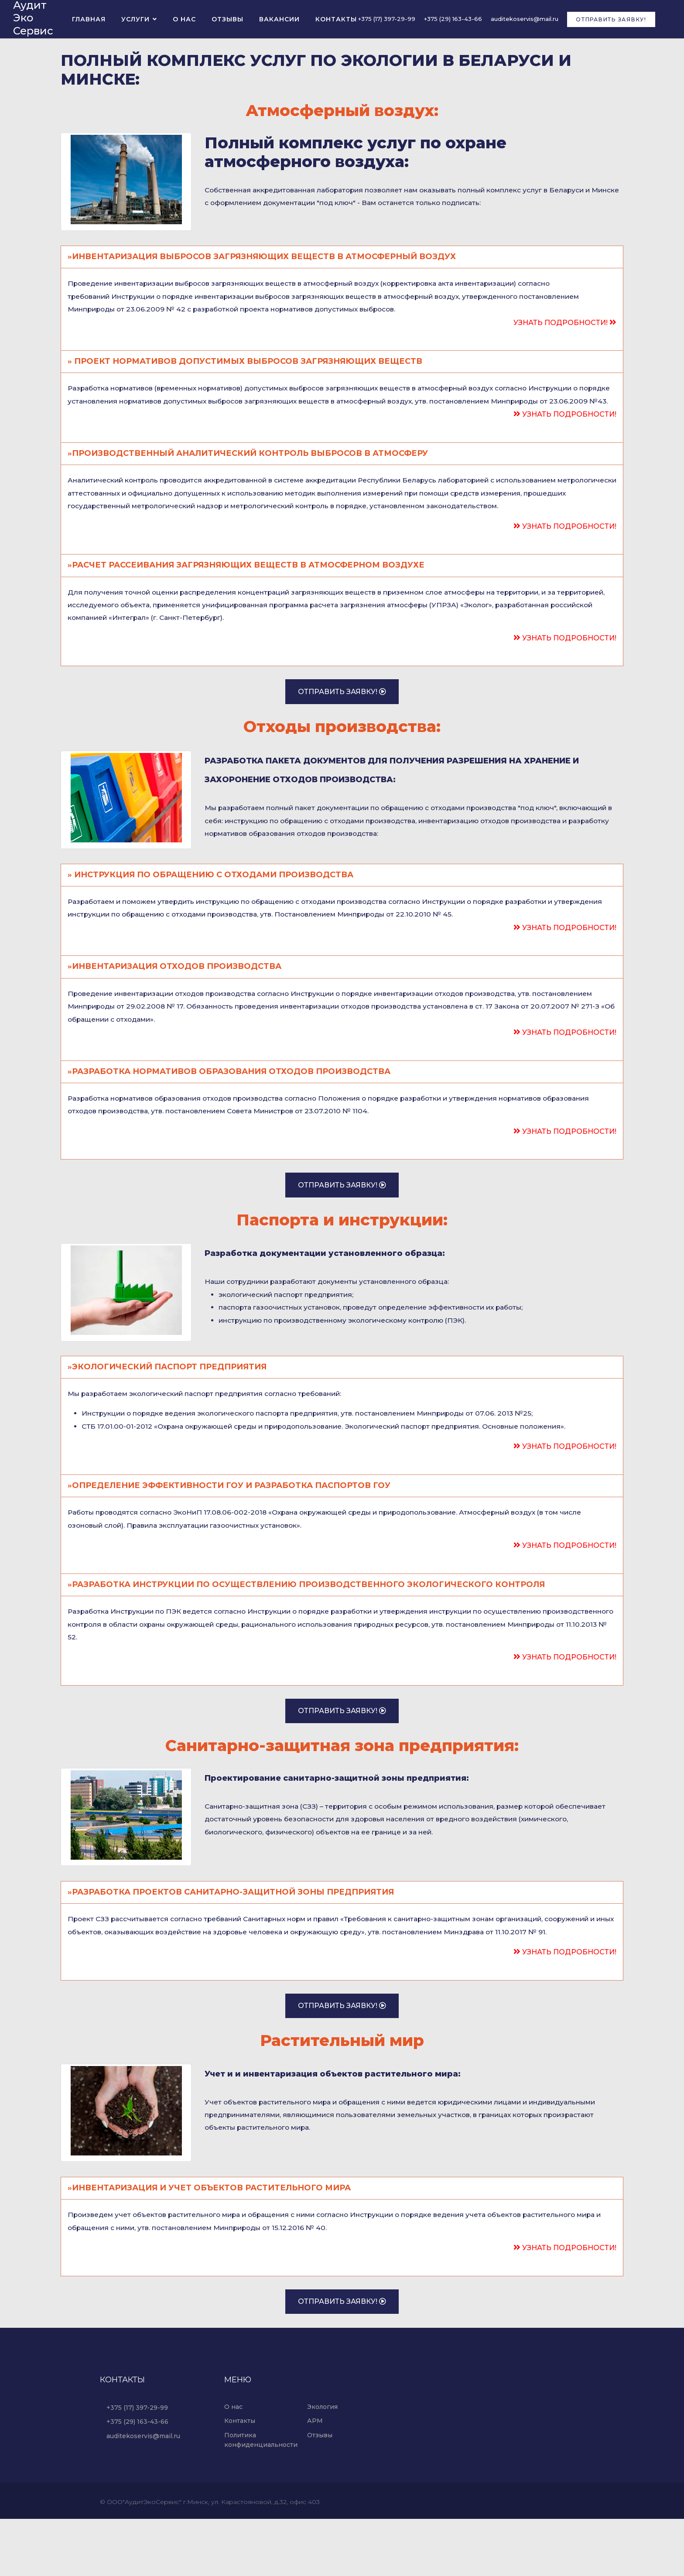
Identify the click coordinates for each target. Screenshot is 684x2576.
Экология (322, 2464)
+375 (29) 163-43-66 (453, 19)
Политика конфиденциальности (261, 2497)
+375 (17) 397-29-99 (386, 19)
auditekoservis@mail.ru (524, 19)
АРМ (315, 2478)
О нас (184, 20)
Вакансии (279, 20)
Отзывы (227, 20)
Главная (89, 20)
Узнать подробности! (564, 326)
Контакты (336, 20)
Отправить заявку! (611, 20)
